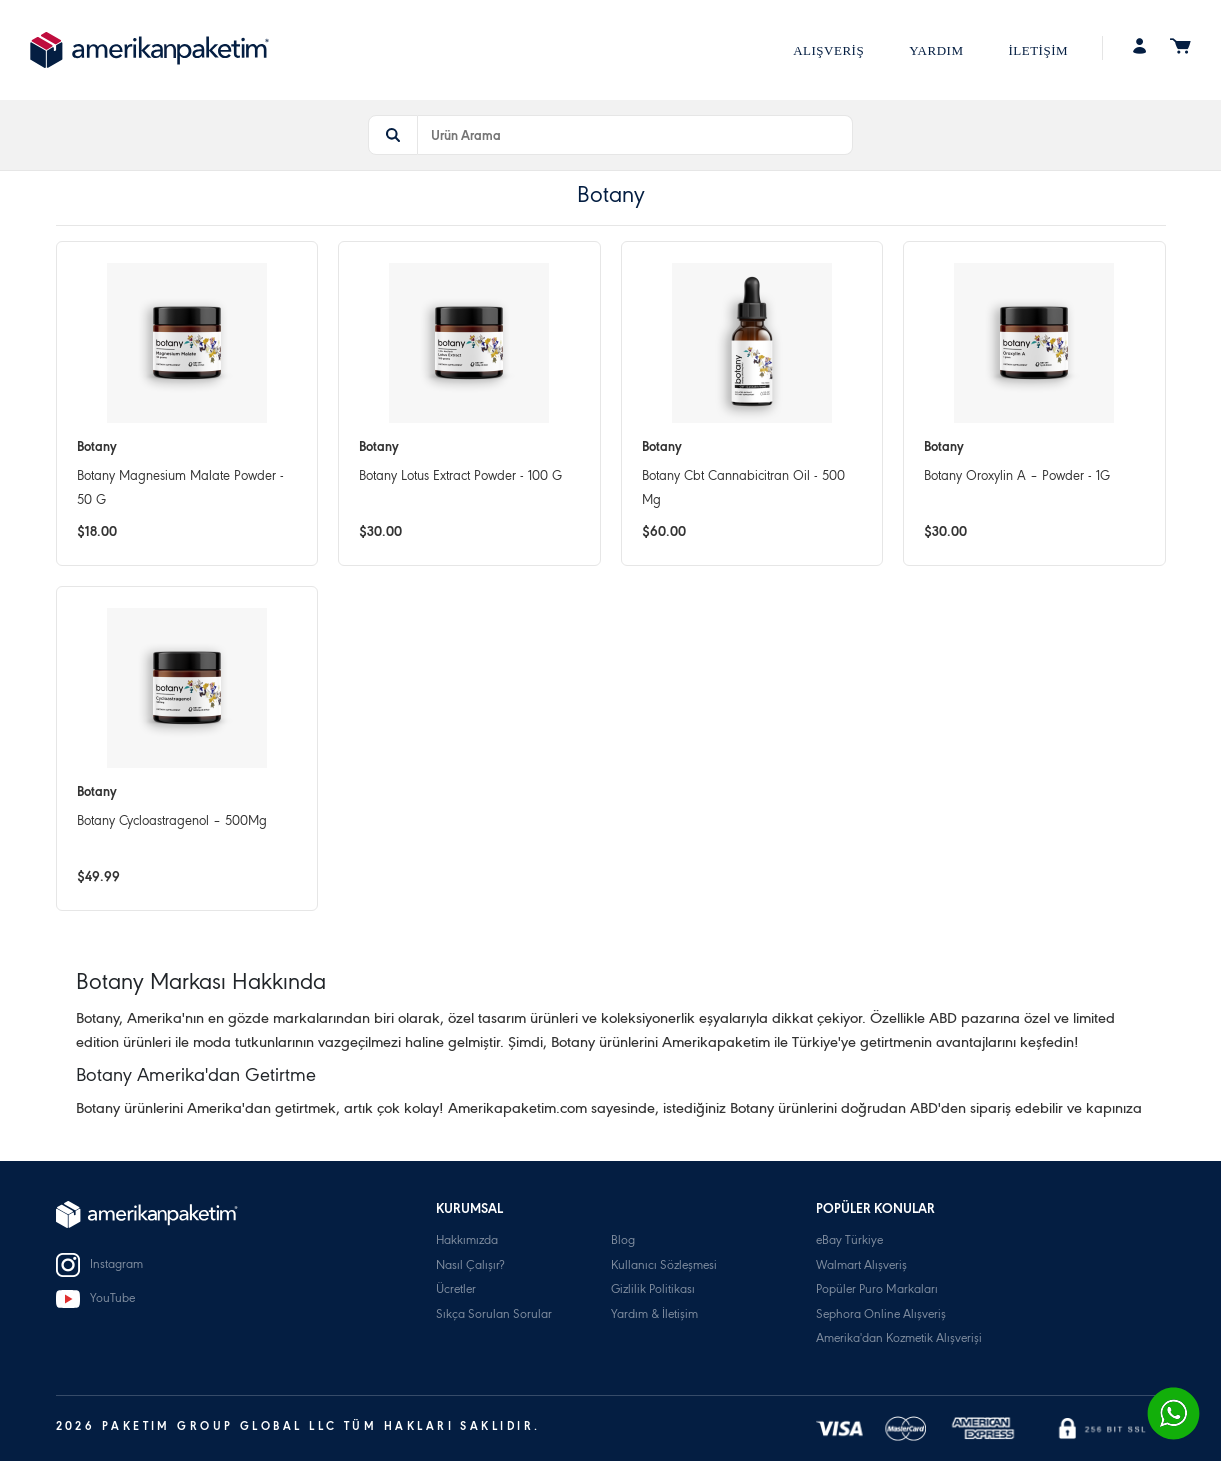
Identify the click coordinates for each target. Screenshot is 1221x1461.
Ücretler (456, 1290)
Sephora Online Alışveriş (881, 1315)
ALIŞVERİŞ (828, 50)
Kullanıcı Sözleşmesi (664, 1266)
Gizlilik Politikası (653, 1290)
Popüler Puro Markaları (877, 1290)
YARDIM (936, 50)
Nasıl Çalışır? (470, 1266)
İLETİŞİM (1038, 50)
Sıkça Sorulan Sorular (494, 1315)
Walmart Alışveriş (861, 1266)
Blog (623, 1241)
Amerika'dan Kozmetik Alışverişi (899, 1339)
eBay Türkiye (849, 1241)
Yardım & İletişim (654, 1315)
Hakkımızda (467, 1241)
